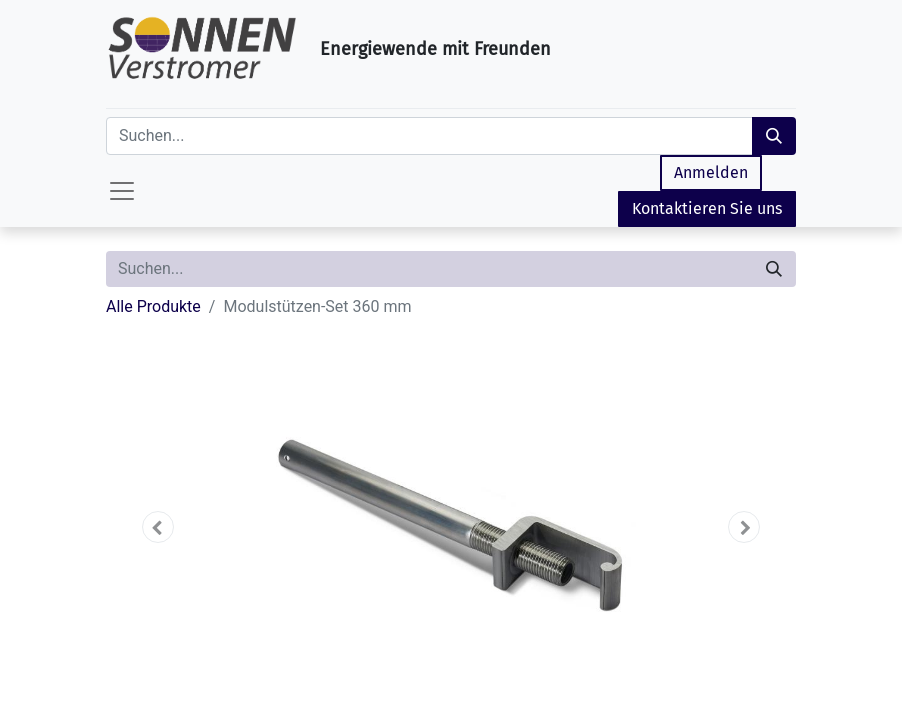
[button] (158, 527)
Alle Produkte (153, 306)
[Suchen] (774, 136)
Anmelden (711, 172)
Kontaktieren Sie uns (707, 208)
